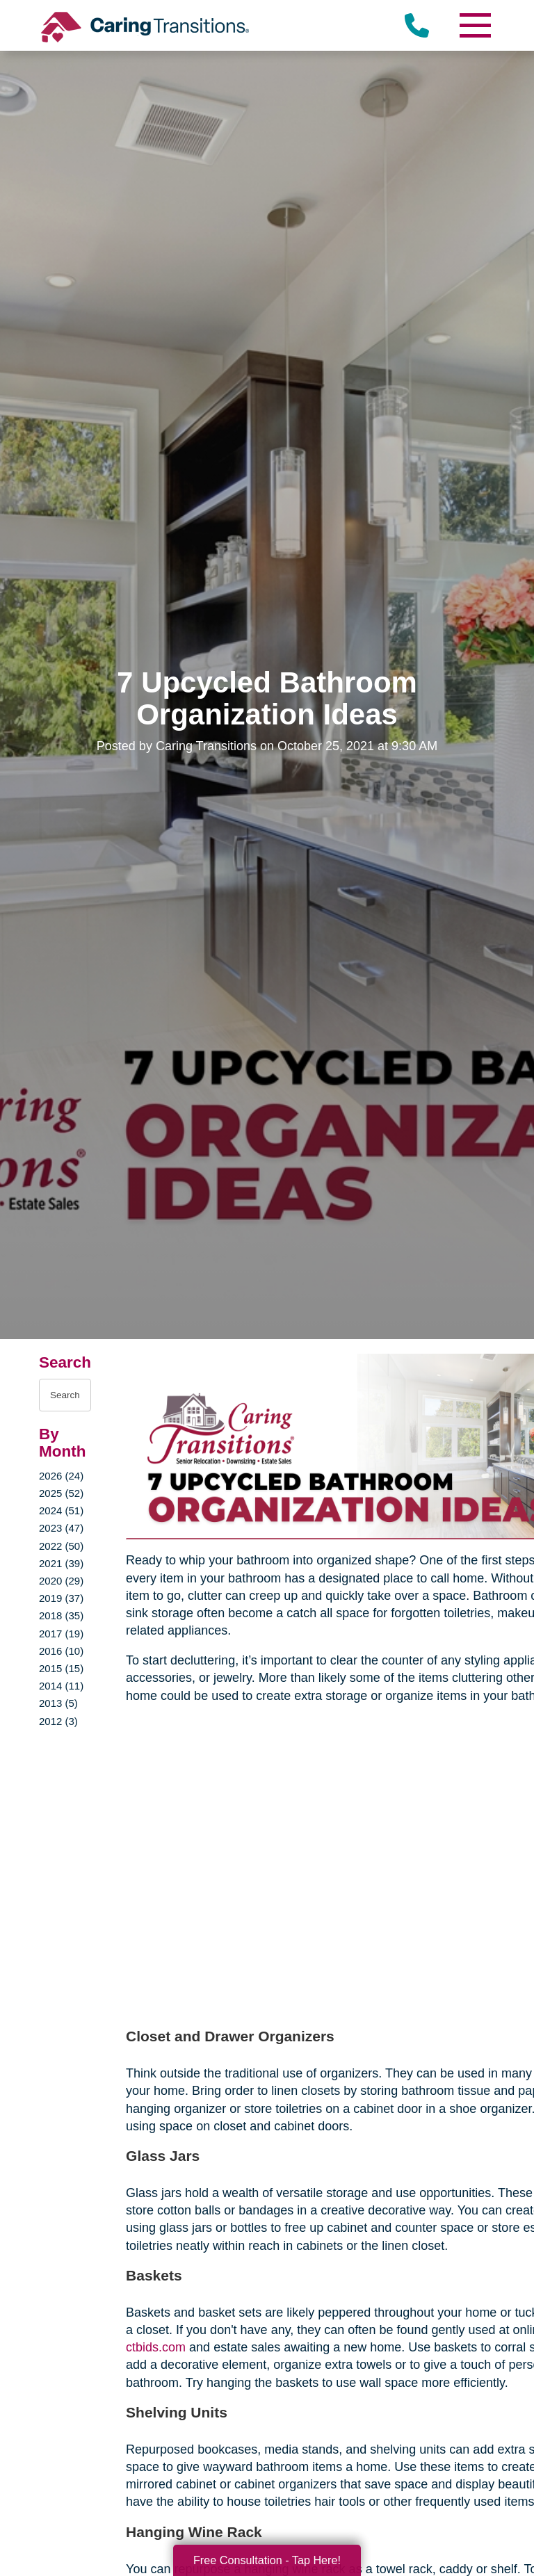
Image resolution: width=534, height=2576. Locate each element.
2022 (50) (61, 1546)
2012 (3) (58, 1721)
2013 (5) (58, 1703)
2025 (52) (61, 1493)
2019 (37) (61, 1598)
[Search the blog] (65, 1395)
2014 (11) (61, 1686)
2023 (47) (61, 1528)
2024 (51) (61, 1510)
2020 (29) (61, 1581)
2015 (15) (61, 1668)
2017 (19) (61, 1633)
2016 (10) (61, 1651)
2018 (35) (61, 1615)
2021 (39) (61, 1563)
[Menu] (474, 25)
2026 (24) (61, 1476)
